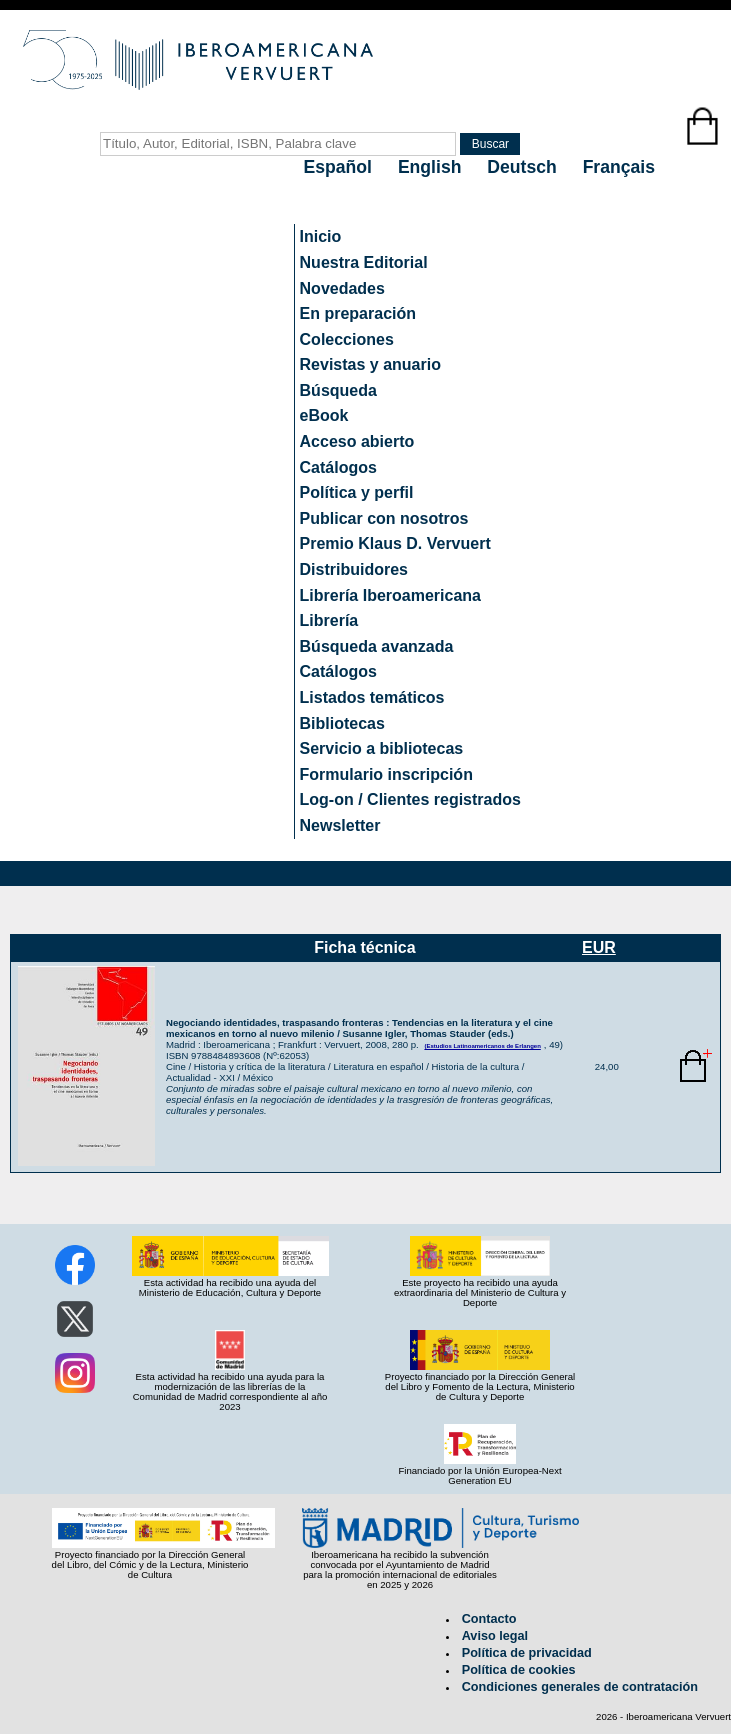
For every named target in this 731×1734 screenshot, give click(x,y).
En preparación (358, 313)
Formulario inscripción (386, 774)
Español (340, 167)
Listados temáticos (372, 697)
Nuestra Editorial (364, 262)
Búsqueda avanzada (377, 646)
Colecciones (347, 339)
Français (619, 167)
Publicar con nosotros (384, 518)
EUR (599, 947)
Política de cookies (519, 1670)
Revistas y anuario (370, 364)
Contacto (489, 1619)
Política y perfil (357, 492)
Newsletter (340, 825)
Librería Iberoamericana (390, 595)
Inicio (321, 236)
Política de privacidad (527, 1653)
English (432, 167)
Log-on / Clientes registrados (410, 799)
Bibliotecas (342, 723)
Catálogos (338, 467)
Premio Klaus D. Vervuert (395, 543)
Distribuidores (354, 569)
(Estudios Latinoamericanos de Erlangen (482, 1046)
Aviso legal (495, 1636)
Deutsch (524, 167)
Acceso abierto (357, 441)
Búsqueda (338, 390)
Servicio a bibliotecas (382, 748)
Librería (329, 620)
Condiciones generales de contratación (580, 1687)
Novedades (342, 288)
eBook (324, 415)
